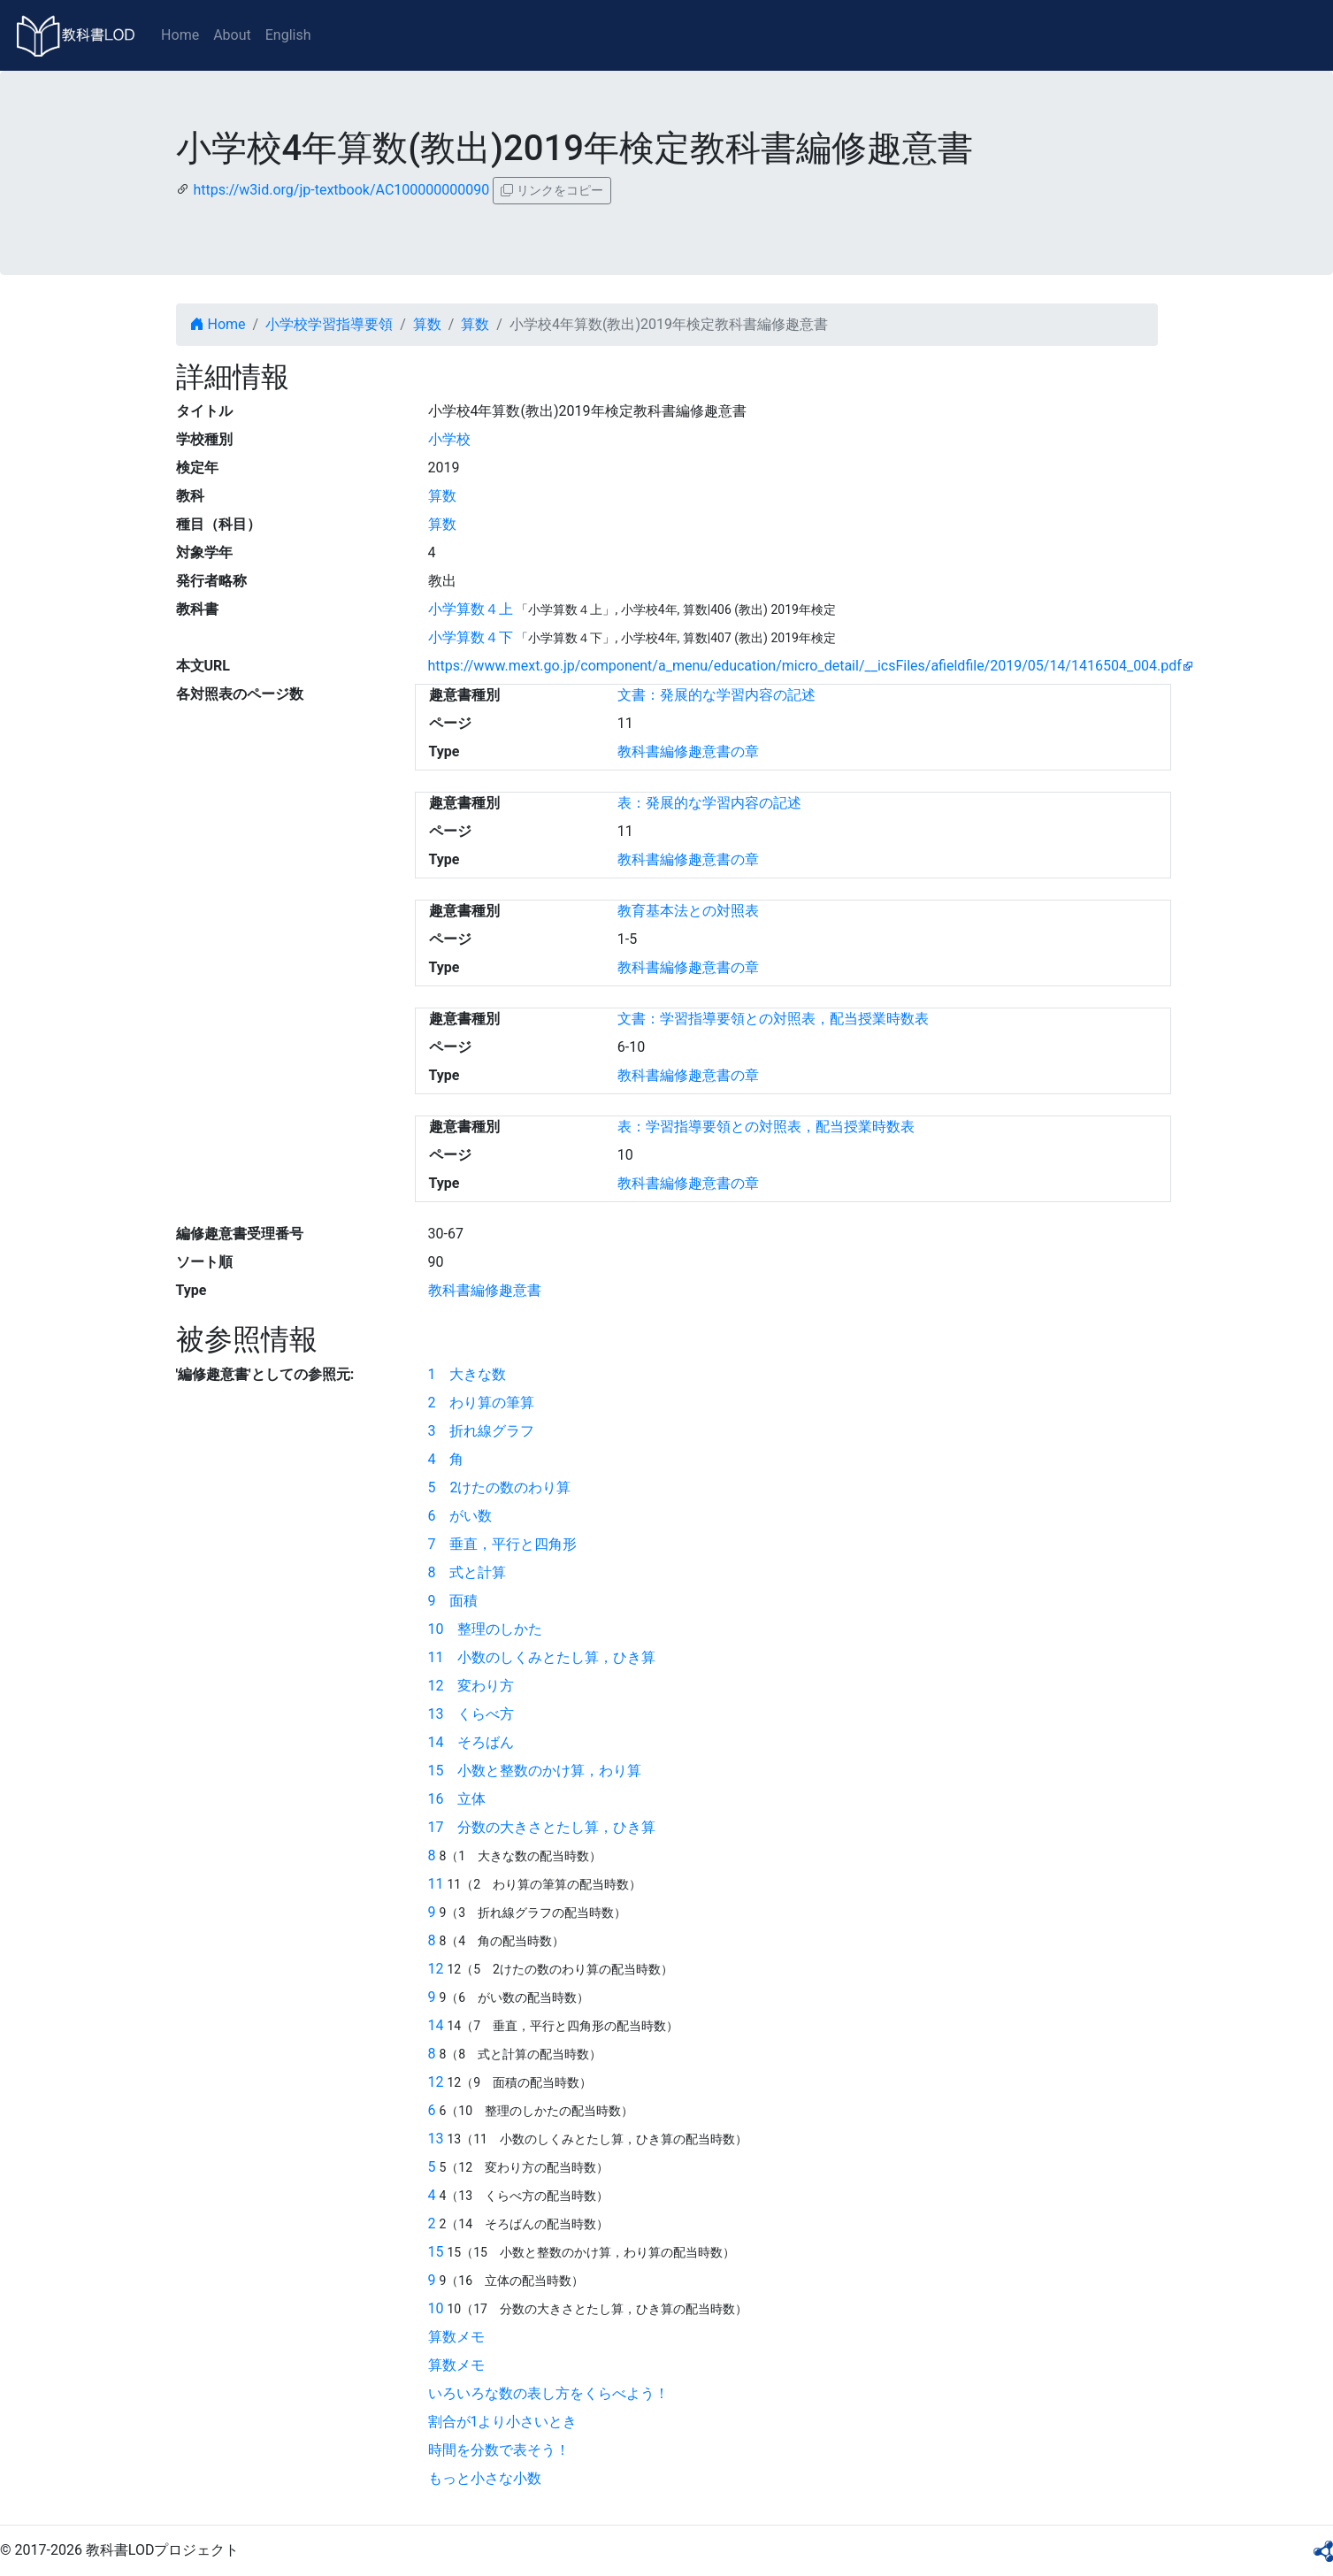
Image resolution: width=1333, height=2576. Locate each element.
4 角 (446, 1459)
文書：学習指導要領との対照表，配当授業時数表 (773, 1018)
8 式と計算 (467, 1572)
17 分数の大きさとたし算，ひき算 (542, 1827)
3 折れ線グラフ (481, 1430)
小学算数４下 (470, 637)
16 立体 (457, 1798)
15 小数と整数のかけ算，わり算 (535, 1770)
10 (436, 2308)
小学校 (449, 439)
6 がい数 (460, 1515)
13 (436, 2138)
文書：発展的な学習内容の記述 (716, 694)
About (232, 35)
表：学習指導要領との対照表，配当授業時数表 (766, 1126)
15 (436, 2251)
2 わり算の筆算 (481, 1402)
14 (436, 2025)
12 (436, 1968)
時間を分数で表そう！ (499, 2450)
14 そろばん (471, 1742)
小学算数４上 (470, 609)
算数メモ (456, 2336)
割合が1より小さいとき (503, 2421)
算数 (427, 324)
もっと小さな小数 (484, 2478)
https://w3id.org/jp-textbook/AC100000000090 (341, 189)
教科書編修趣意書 (484, 1290)
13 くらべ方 (471, 1714)
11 (436, 1883)
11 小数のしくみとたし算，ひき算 (542, 1657)
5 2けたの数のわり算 (499, 1487)
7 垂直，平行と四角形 (503, 1544)
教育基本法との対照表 (688, 910)
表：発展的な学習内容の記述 (709, 802)
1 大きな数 (467, 1374)
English (288, 35)
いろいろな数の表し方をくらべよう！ (548, 2393)
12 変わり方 (471, 1685)
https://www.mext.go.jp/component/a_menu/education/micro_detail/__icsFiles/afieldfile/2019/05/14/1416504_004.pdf (805, 665)
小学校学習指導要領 (329, 324)
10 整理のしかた (485, 1629)
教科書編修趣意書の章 (688, 751)
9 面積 (453, 1600)
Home (180, 35)
